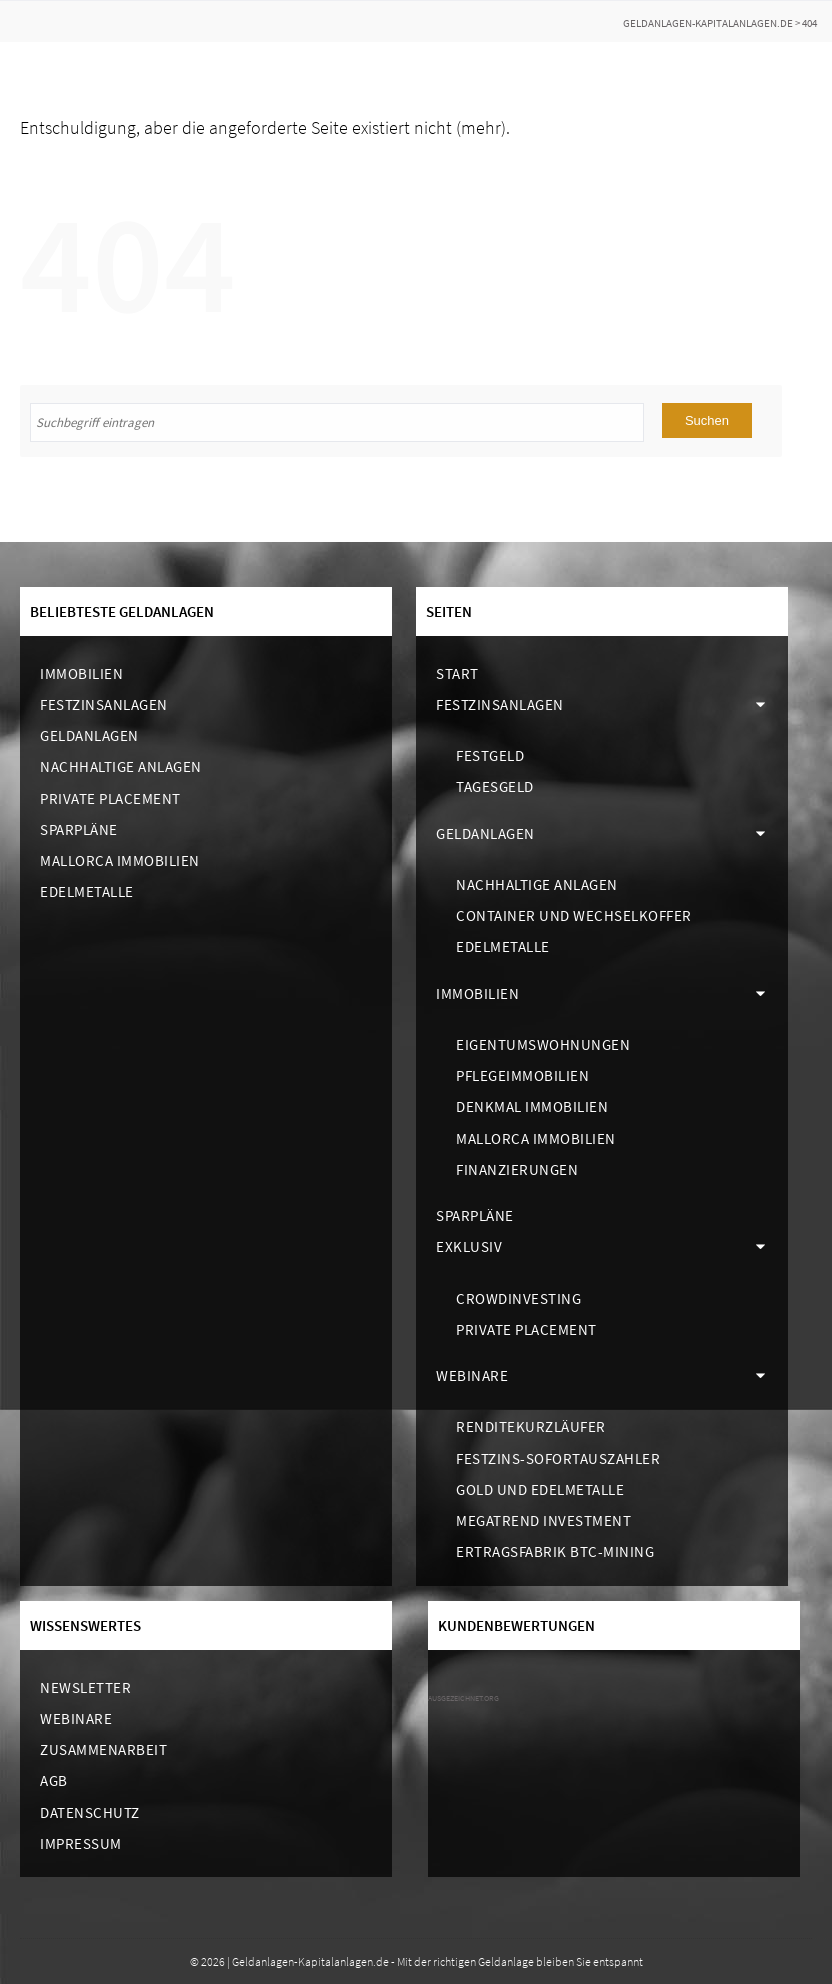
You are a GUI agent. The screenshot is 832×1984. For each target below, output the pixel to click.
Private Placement (110, 798)
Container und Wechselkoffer (574, 915)
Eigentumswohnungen (543, 1044)
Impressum (81, 1843)
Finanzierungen (517, 1169)
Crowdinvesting (518, 1298)
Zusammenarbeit (103, 1749)
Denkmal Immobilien (532, 1106)
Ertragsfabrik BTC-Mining (555, 1551)
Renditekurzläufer (531, 1426)
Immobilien (81, 673)
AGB (54, 1780)
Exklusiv (469, 1246)
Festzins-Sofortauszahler (558, 1458)
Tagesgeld (495, 786)
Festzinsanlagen (104, 704)
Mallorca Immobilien (120, 860)
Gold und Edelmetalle (540, 1489)
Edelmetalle (87, 891)
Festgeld (490, 755)
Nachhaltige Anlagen (121, 766)
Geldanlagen (89, 735)
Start (457, 673)
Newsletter (85, 1687)
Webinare (472, 1375)
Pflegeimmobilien (522, 1075)
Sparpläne (79, 829)
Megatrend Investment (543, 1520)
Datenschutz (90, 1812)
